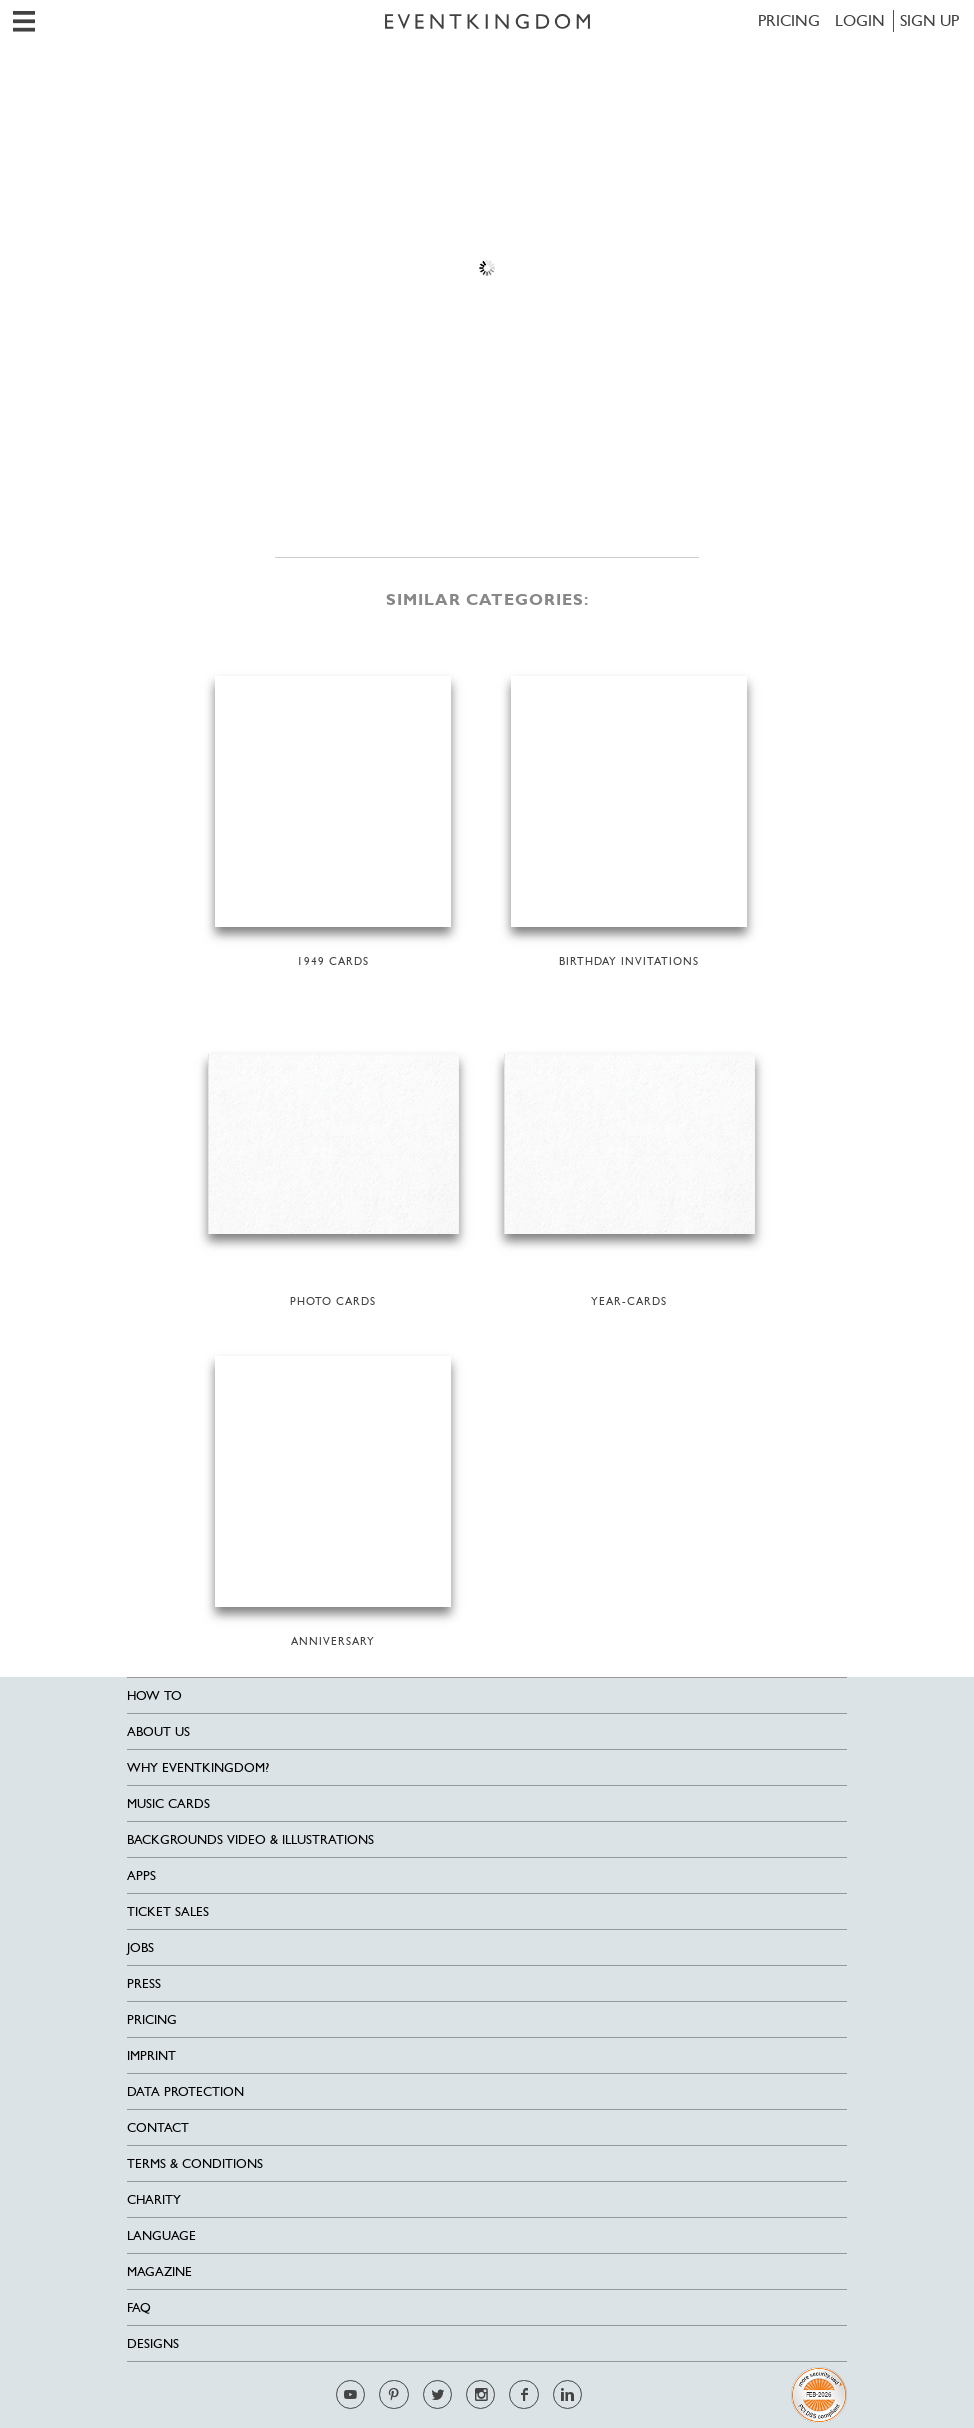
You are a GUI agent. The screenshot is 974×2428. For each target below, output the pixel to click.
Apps (141, 1875)
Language (161, 2235)
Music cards (168, 1803)
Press (144, 1983)
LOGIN (860, 20)
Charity (154, 2199)
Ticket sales (168, 1911)
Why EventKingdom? (198, 1767)
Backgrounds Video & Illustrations (250, 1839)
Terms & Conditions (195, 2163)
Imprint (151, 2055)
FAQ (139, 2307)
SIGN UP (929, 20)
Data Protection (185, 2091)
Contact (158, 2127)
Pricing (789, 20)
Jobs (140, 1947)
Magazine (159, 2271)
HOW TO (154, 1695)
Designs (153, 2343)
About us (158, 1731)
